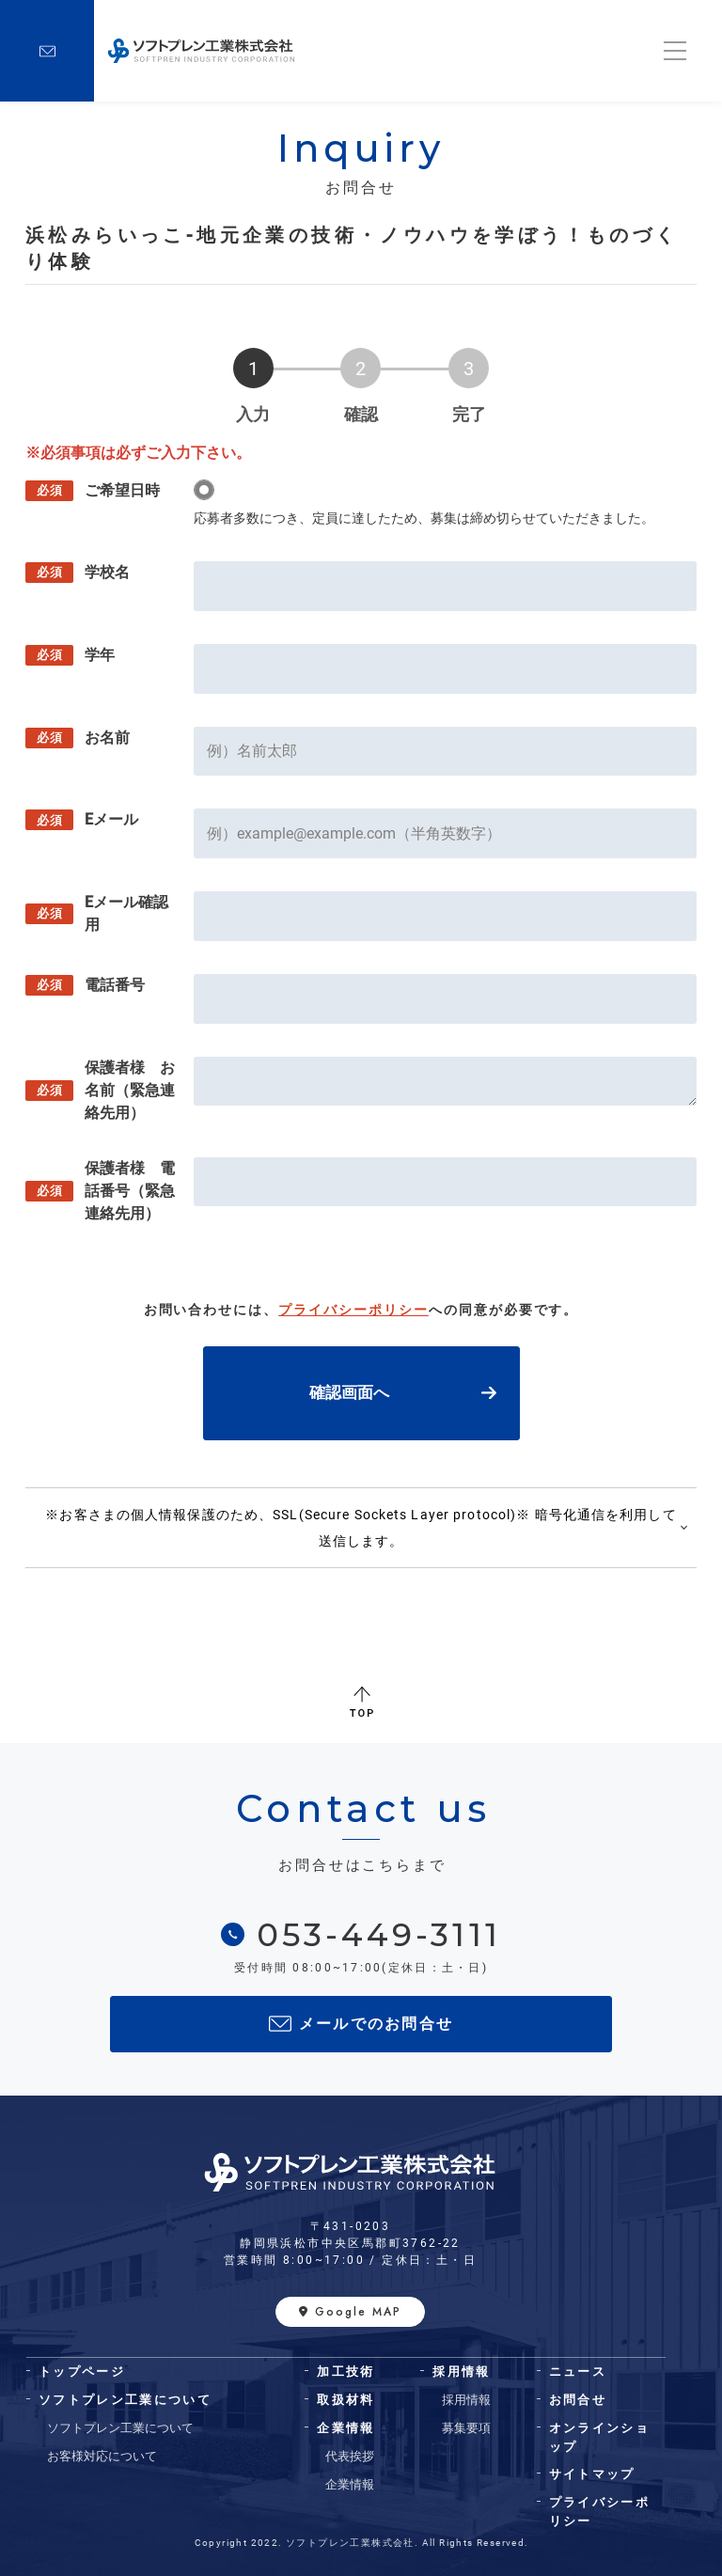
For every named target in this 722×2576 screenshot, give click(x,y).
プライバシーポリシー (353, 1309)
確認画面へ (349, 1392)
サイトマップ (592, 2474)
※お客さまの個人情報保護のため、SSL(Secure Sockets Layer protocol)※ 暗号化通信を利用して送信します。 (360, 1527)
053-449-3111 (379, 1935)
